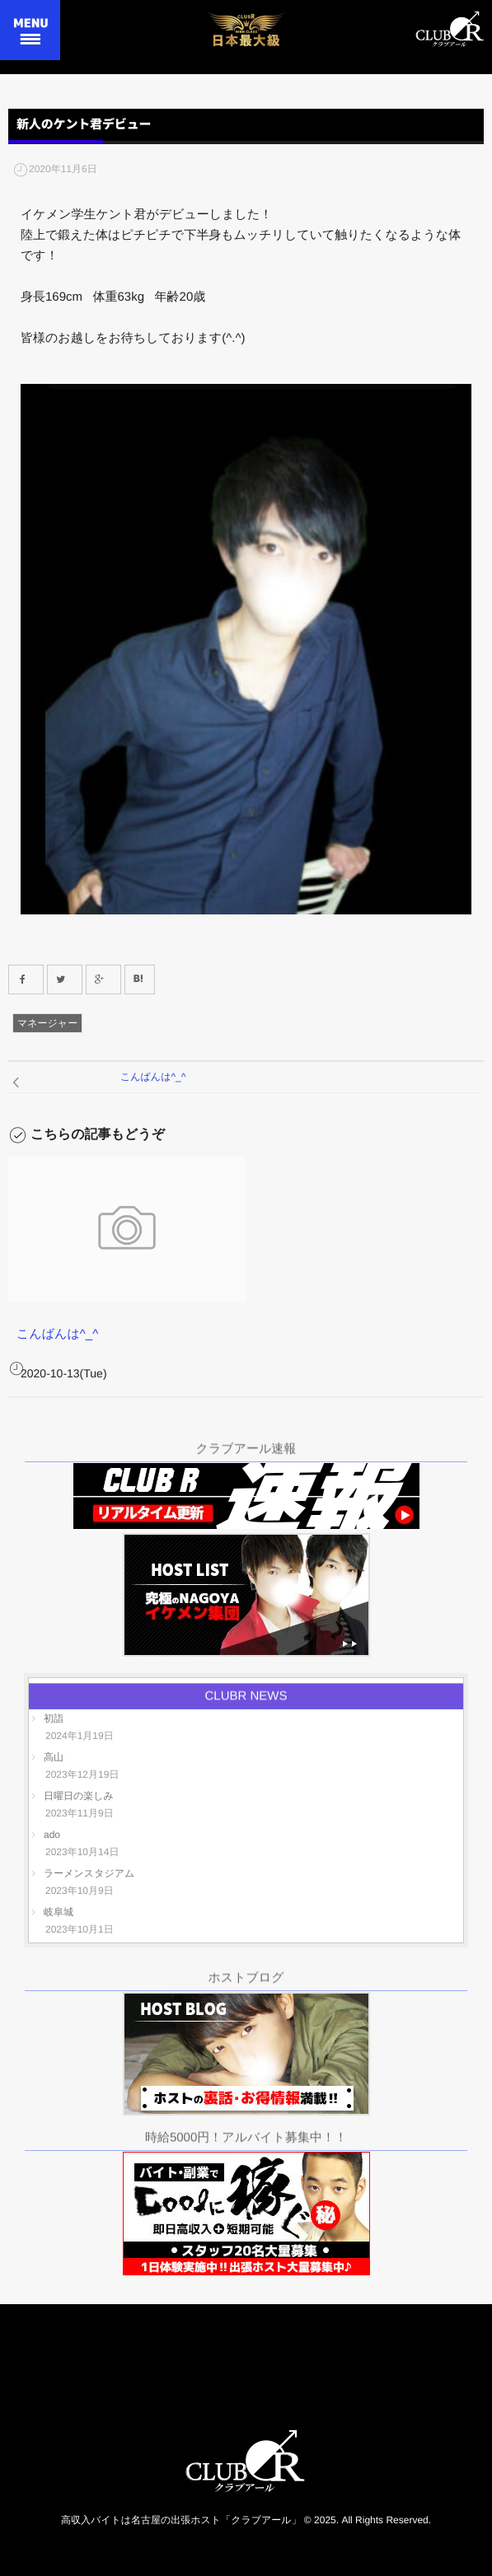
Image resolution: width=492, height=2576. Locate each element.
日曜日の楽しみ (79, 1796)
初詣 (53, 1718)
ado (52, 1834)
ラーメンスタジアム (89, 1873)
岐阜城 (58, 1912)
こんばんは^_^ (57, 1334)
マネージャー (47, 1023)
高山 (53, 1757)
